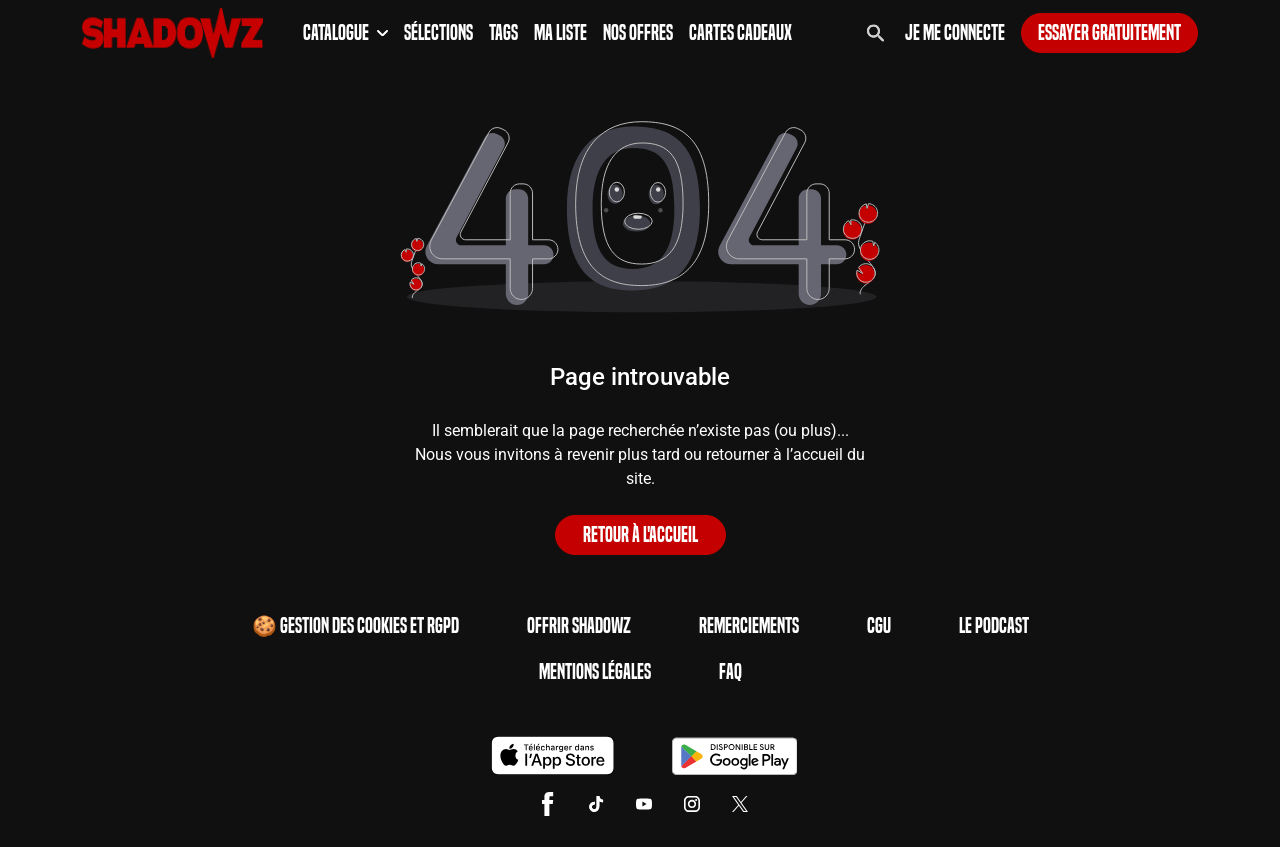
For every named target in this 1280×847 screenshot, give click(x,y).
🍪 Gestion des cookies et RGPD (355, 626)
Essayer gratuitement (1109, 33)
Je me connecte (955, 33)
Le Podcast (994, 626)
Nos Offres (638, 33)
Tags (503, 33)
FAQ (730, 672)
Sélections (438, 33)
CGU (879, 626)
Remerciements (749, 626)
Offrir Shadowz (579, 626)
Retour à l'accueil (640, 535)
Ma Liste (560, 33)
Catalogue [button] (345, 33)
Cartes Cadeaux (740, 33)
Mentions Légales (595, 672)
